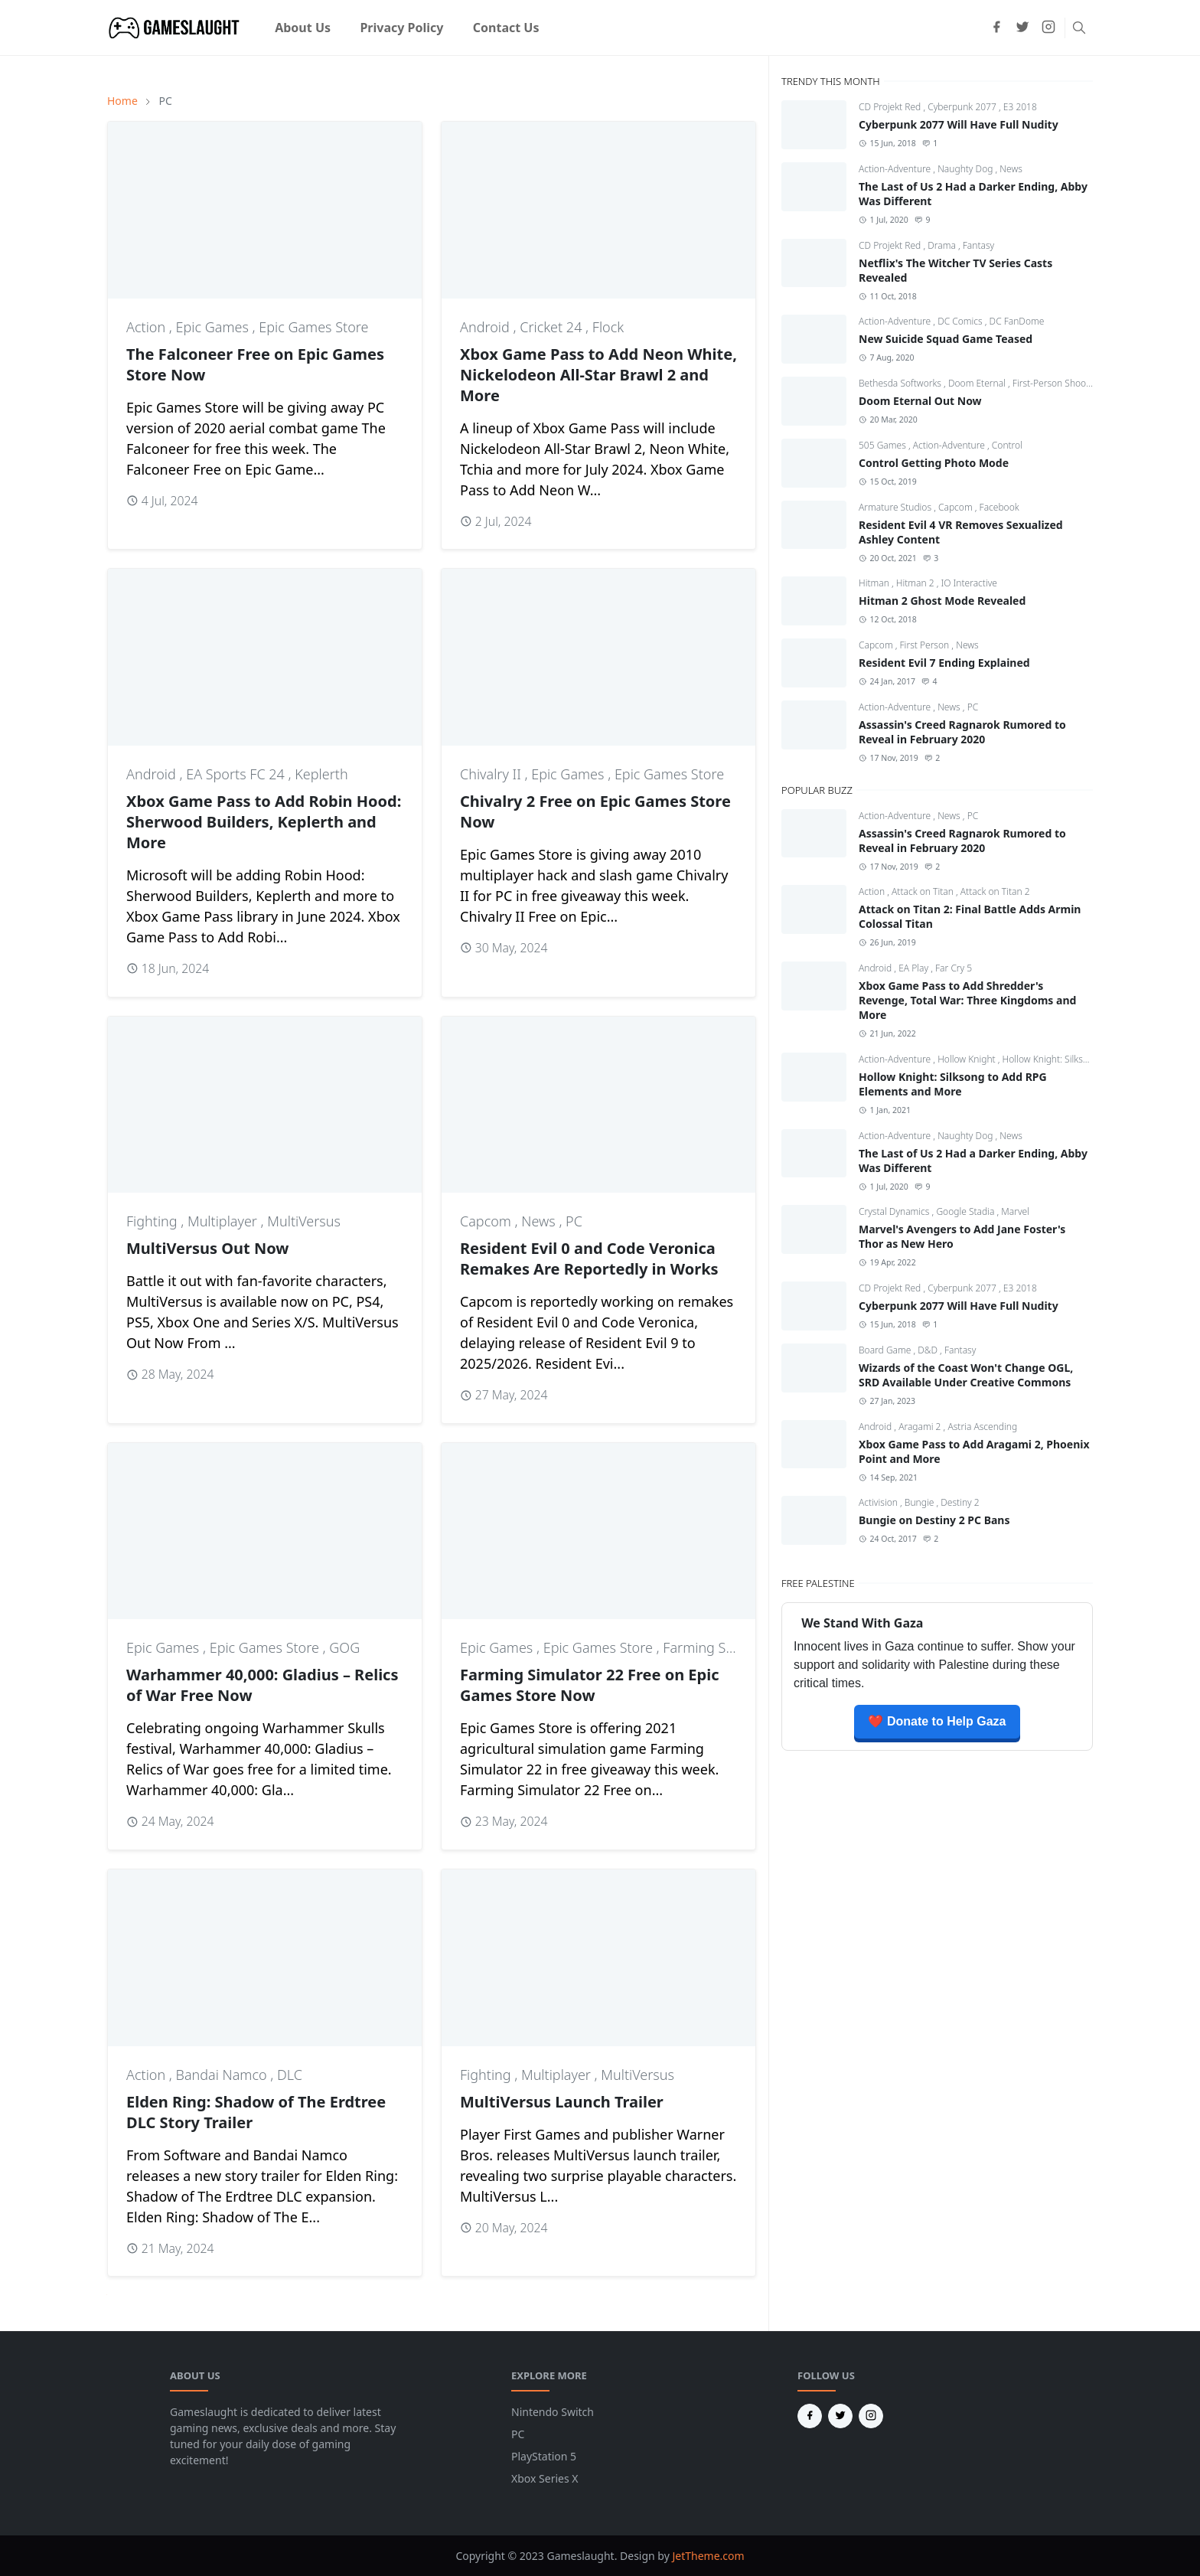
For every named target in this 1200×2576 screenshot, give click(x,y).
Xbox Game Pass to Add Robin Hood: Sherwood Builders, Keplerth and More (263, 822)
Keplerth (321, 774)
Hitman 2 (916, 582)
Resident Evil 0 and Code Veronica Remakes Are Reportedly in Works (589, 1258)
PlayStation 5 (543, 2456)
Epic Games (214, 327)
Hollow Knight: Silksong (1051, 1059)
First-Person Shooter (1055, 383)
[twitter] (1022, 28)
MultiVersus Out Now (207, 1248)
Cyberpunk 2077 (963, 106)
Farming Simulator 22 (730, 1647)
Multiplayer (224, 1221)
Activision (879, 1502)
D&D (929, 1350)
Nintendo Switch (552, 2412)
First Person (926, 644)
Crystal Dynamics (895, 1211)
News (540, 1221)
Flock (608, 327)
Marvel (1015, 1211)
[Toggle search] (1079, 27)
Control (1007, 445)
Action (147, 327)
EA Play (914, 968)
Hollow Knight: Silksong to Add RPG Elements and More (953, 1084)
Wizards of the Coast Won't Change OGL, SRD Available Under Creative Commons (966, 1374)
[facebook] (996, 28)
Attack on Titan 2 (995, 891)
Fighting (153, 1221)
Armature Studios (896, 507)
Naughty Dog (966, 168)
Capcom (487, 1221)
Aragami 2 (920, 1426)
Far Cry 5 (953, 968)
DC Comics (961, 321)
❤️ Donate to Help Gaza (937, 1721)
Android (486, 327)
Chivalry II (492, 774)
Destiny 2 (960, 1502)
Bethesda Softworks (901, 383)
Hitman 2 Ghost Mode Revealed (942, 600)
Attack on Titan (924, 891)
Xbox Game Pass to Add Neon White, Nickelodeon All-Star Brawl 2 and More (598, 375)
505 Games (883, 445)
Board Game (886, 1350)
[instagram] (1048, 28)
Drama (943, 245)
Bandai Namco (223, 2074)
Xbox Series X (544, 2478)
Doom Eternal (978, 383)
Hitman (875, 582)
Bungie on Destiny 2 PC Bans (934, 1520)
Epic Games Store (313, 327)
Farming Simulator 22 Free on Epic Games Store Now (589, 1685)
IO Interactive (969, 582)
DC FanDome (1017, 321)
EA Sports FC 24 (237, 774)
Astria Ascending (982, 1426)
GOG (344, 1647)
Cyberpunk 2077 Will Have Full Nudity (958, 124)
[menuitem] (302, 27)
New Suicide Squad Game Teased (945, 338)
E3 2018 (1020, 106)
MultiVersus (304, 1221)
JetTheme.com (708, 2555)
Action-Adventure (896, 168)
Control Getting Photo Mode (934, 462)
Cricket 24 (552, 327)
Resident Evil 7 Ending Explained (944, 662)
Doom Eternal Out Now (920, 400)
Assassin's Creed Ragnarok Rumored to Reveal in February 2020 (962, 731)
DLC (289, 2074)
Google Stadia (966, 1211)
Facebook (999, 507)
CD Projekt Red (891, 106)
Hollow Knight (968, 1059)
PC (574, 1221)
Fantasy (978, 245)
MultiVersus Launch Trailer (562, 2101)
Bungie (921, 1502)
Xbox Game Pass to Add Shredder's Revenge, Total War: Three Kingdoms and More (967, 1000)
